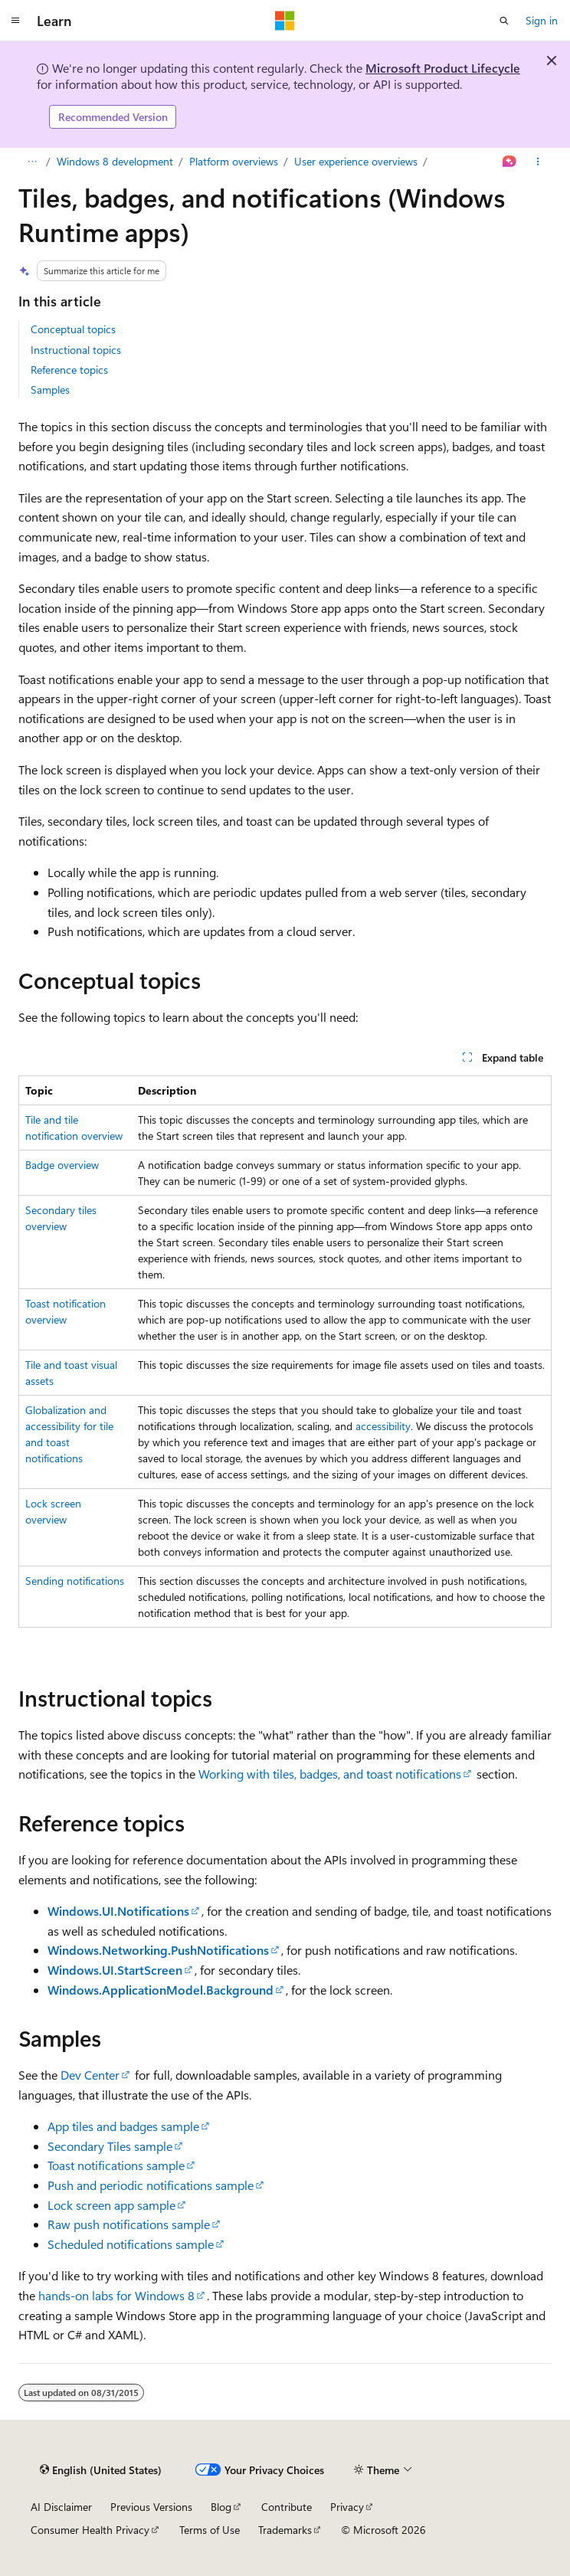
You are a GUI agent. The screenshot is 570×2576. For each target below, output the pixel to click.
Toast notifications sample (116, 2165)
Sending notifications (74, 1580)
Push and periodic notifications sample (151, 2185)
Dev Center (90, 2075)
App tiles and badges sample (123, 2126)
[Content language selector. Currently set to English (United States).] (101, 2469)
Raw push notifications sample (129, 2224)
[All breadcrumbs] (31, 161)
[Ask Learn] (510, 161)
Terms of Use (209, 2529)
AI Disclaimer (61, 2506)
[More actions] (538, 161)
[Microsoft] (285, 21)
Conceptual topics (73, 329)
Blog (221, 2506)
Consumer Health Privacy (90, 2529)
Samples (50, 389)
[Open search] (504, 20)
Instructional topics (76, 349)
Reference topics (69, 369)
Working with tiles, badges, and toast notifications (329, 1774)
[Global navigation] (15, 20)
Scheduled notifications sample (131, 2244)
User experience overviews (356, 161)
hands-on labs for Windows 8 (116, 2295)
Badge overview (62, 1164)
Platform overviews (233, 161)
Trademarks (285, 2529)
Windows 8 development (115, 161)
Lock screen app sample (111, 2205)
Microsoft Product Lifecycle (442, 68)
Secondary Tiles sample (110, 2146)
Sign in (542, 20)
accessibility (383, 1426)
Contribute (286, 2506)
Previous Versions (151, 2506)
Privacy (347, 2506)
